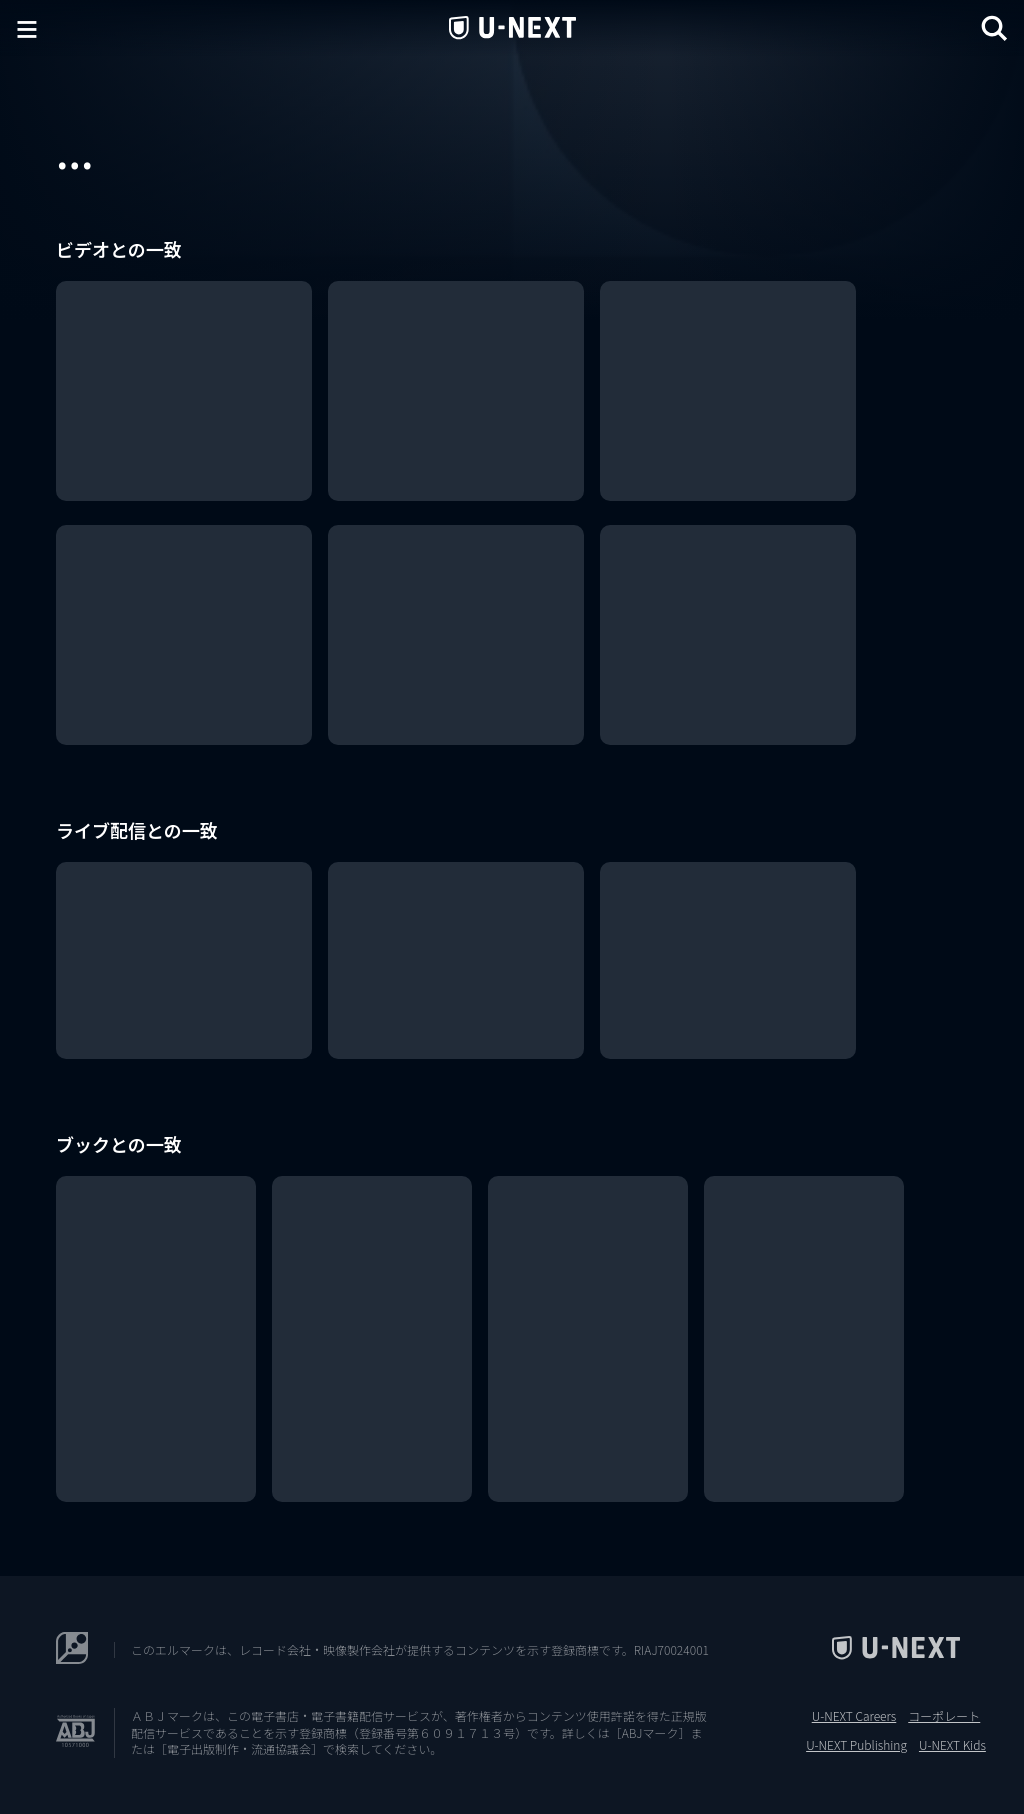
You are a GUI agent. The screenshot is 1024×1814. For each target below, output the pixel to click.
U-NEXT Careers (854, 1716)
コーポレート (944, 1716)
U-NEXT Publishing (856, 1745)
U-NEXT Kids (952, 1745)
